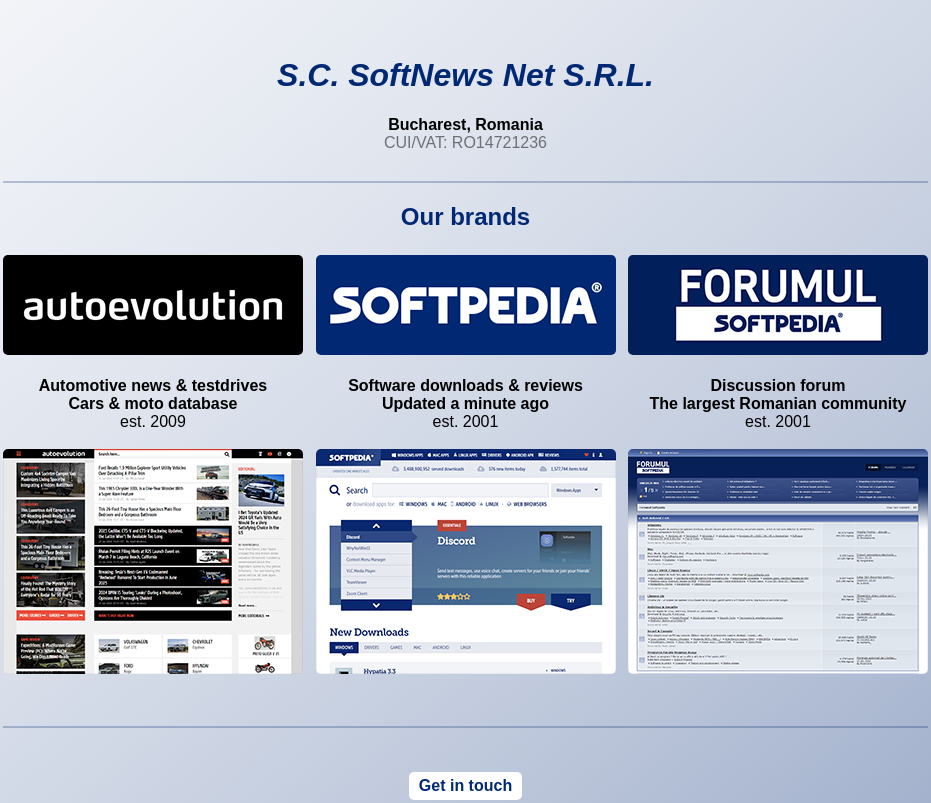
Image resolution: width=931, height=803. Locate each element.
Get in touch (465, 785)
